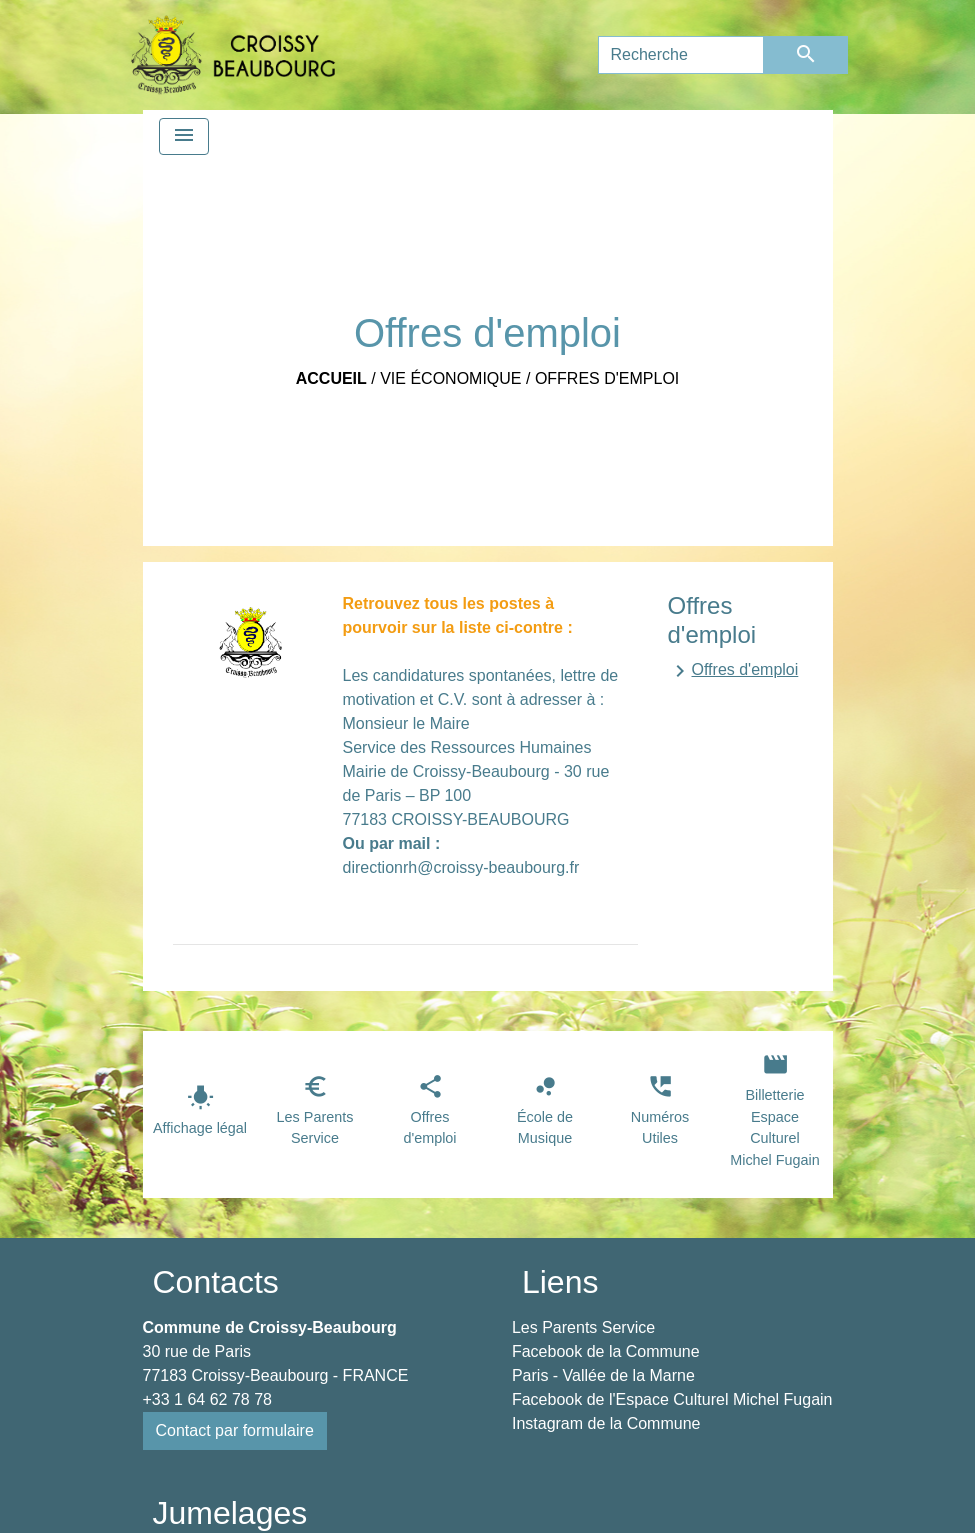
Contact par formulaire (235, 1430)
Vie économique (450, 378)
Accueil (331, 378)
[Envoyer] (805, 55)
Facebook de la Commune (606, 1351)
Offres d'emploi (607, 378)
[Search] (681, 55)
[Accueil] (233, 55)
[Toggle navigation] (184, 136)
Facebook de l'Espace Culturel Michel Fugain (672, 1399)
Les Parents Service (583, 1327)
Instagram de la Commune (606, 1423)
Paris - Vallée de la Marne (603, 1375)
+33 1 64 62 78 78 (207, 1399)
